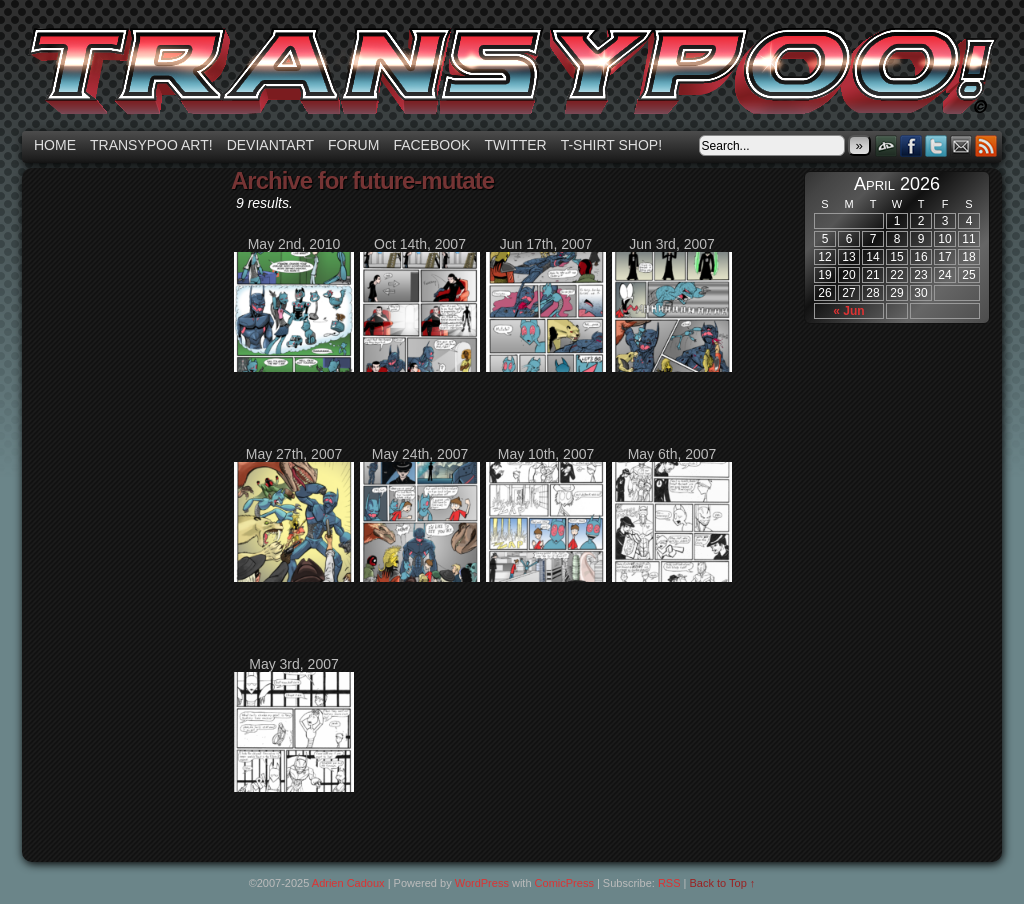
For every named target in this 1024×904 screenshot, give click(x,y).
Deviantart (270, 145)
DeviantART (886, 145)
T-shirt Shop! (611, 145)
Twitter (515, 145)
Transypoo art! (151, 145)
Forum (353, 145)
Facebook (431, 145)
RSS (986, 145)
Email (961, 145)
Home (55, 145)
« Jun (848, 311)
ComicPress (564, 883)
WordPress (482, 883)
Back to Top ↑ (723, 883)
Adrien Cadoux (348, 883)
